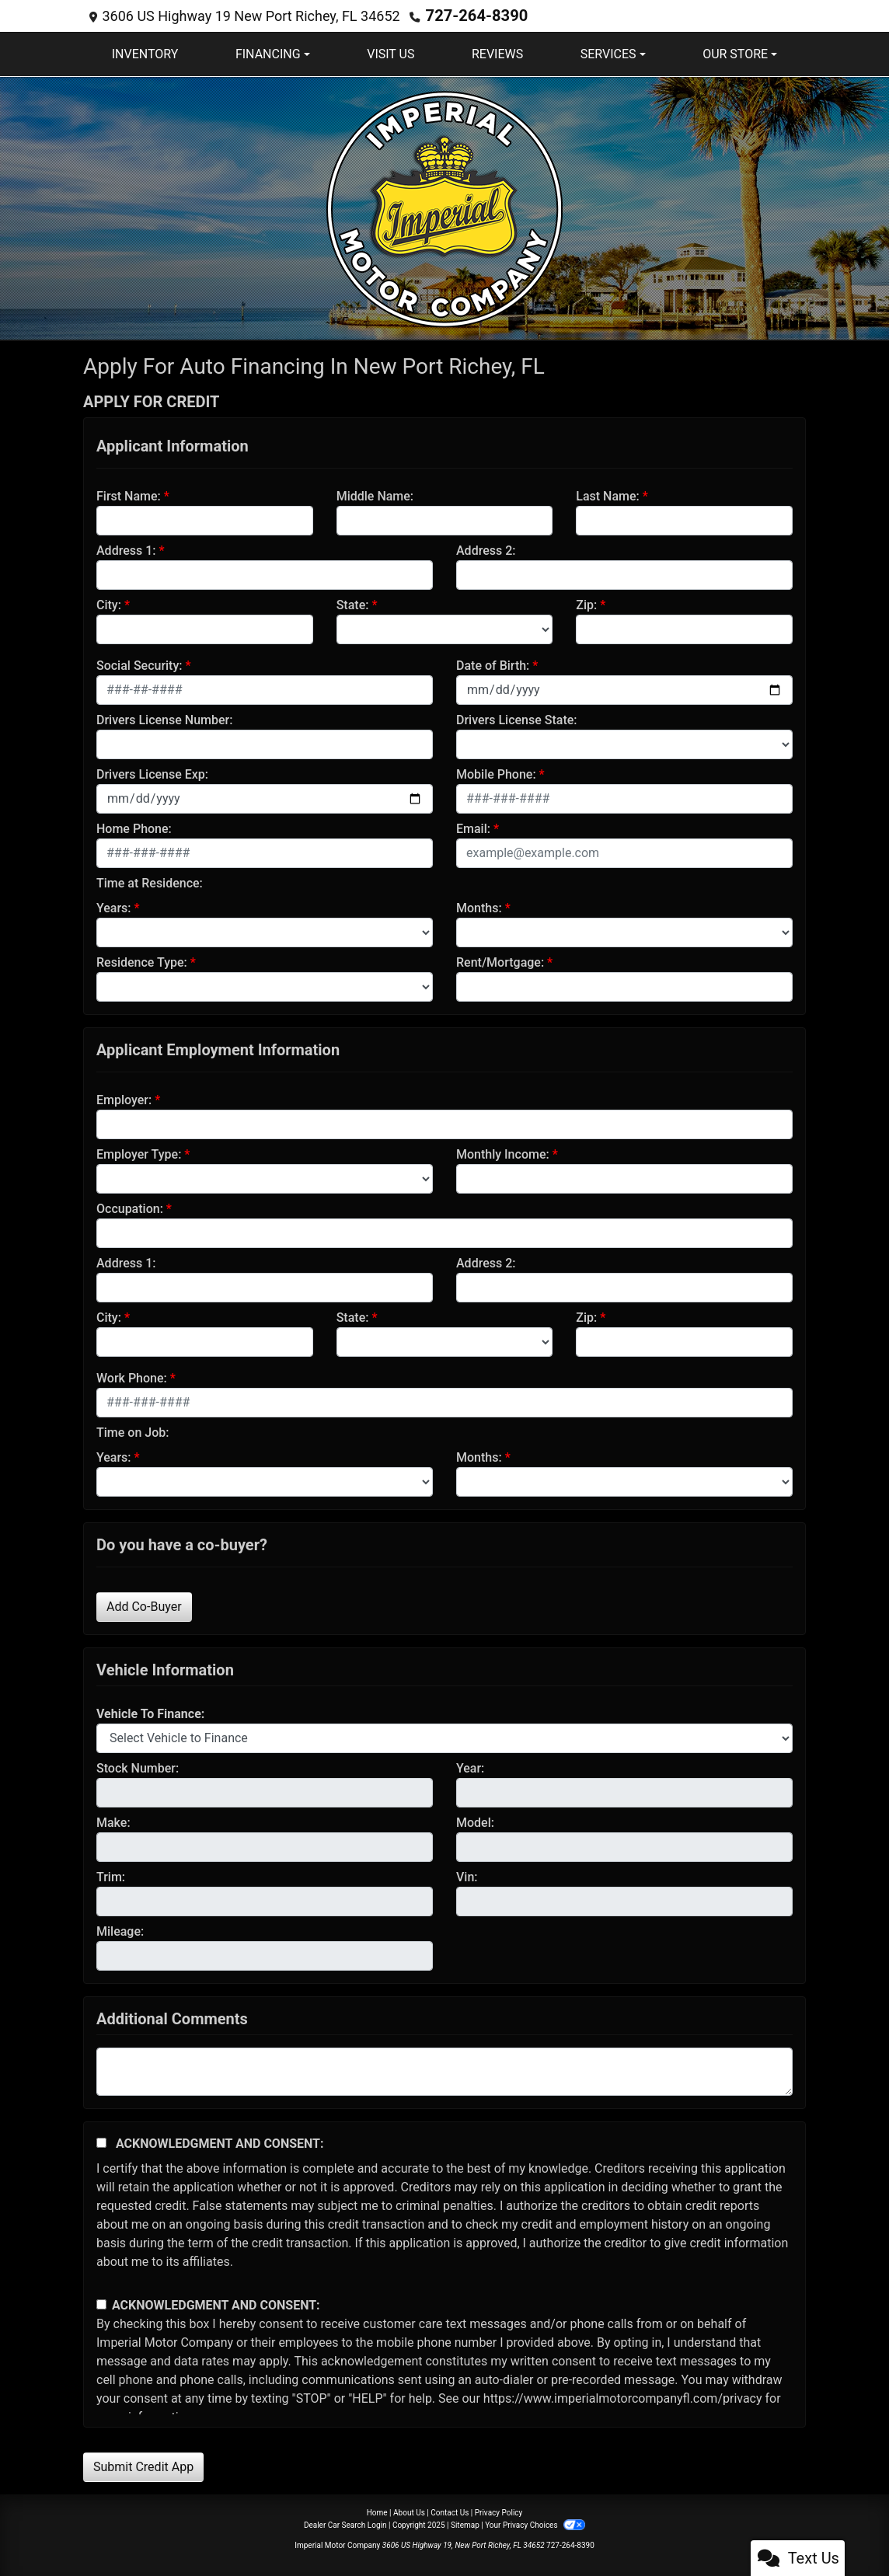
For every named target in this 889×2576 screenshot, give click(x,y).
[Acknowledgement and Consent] (101, 2142)
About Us (409, 2512)
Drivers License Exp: (152, 773)
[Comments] (444, 2071)
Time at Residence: (149, 882)
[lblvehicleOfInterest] (444, 1737)
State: (352, 604)
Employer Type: (138, 1153)
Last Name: (608, 495)
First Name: (128, 495)
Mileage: (120, 1930)
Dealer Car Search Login (345, 2524)
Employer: (124, 1099)
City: (108, 604)
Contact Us (450, 2512)
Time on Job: (132, 1431)
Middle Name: (374, 495)
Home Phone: (134, 828)
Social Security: (139, 664)
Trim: (110, 1876)
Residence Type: (141, 961)
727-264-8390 (471, 15)
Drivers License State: (516, 719)
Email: (473, 828)
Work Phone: (131, 1377)
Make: (113, 1821)
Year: (470, 1767)
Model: (475, 1821)
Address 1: (125, 549)
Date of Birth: (492, 664)
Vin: (467, 1876)
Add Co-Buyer (144, 1605)
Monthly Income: (502, 1153)
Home (377, 2512)
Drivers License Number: (164, 719)
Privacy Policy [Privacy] (499, 2512)
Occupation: (129, 1208)
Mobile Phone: (496, 773)
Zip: (586, 604)
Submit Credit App (143, 2466)
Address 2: (485, 549)
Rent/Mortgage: (500, 961)
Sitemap (465, 2524)
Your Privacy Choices (535, 2524)
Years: (113, 907)
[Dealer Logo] (444, 206)
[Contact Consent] (101, 2304)
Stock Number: (137, 1767)
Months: (479, 907)
